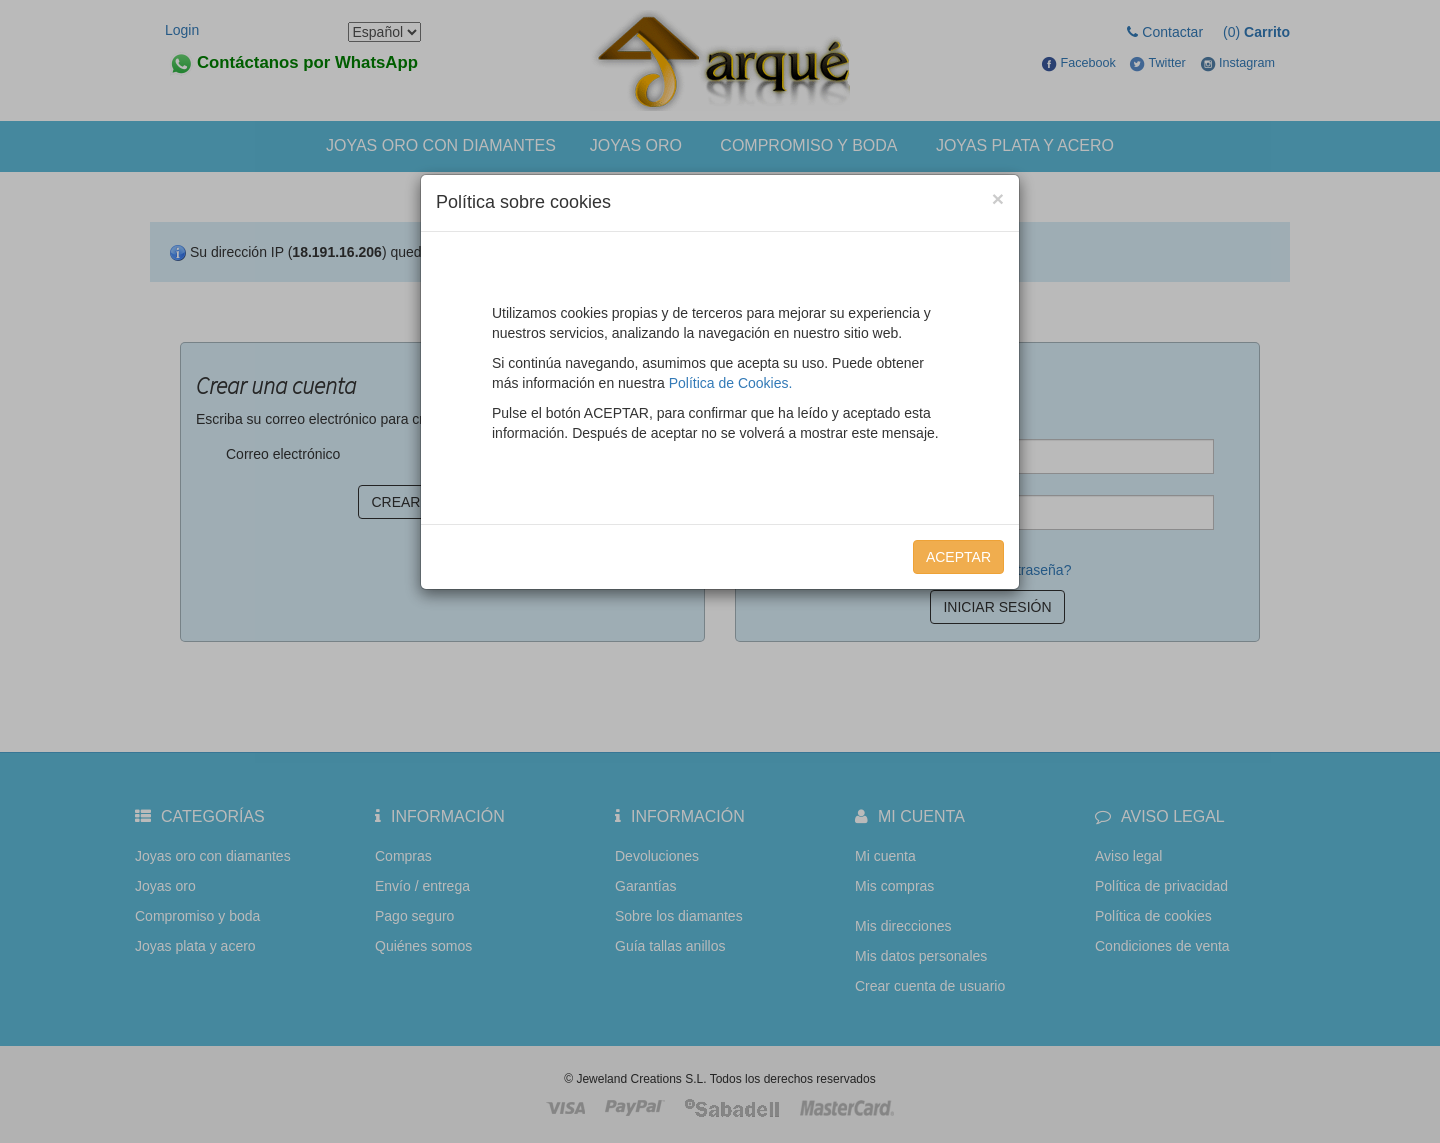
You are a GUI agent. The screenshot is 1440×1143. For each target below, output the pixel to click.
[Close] (998, 198)
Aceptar (958, 557)
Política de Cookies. (731, 383)
